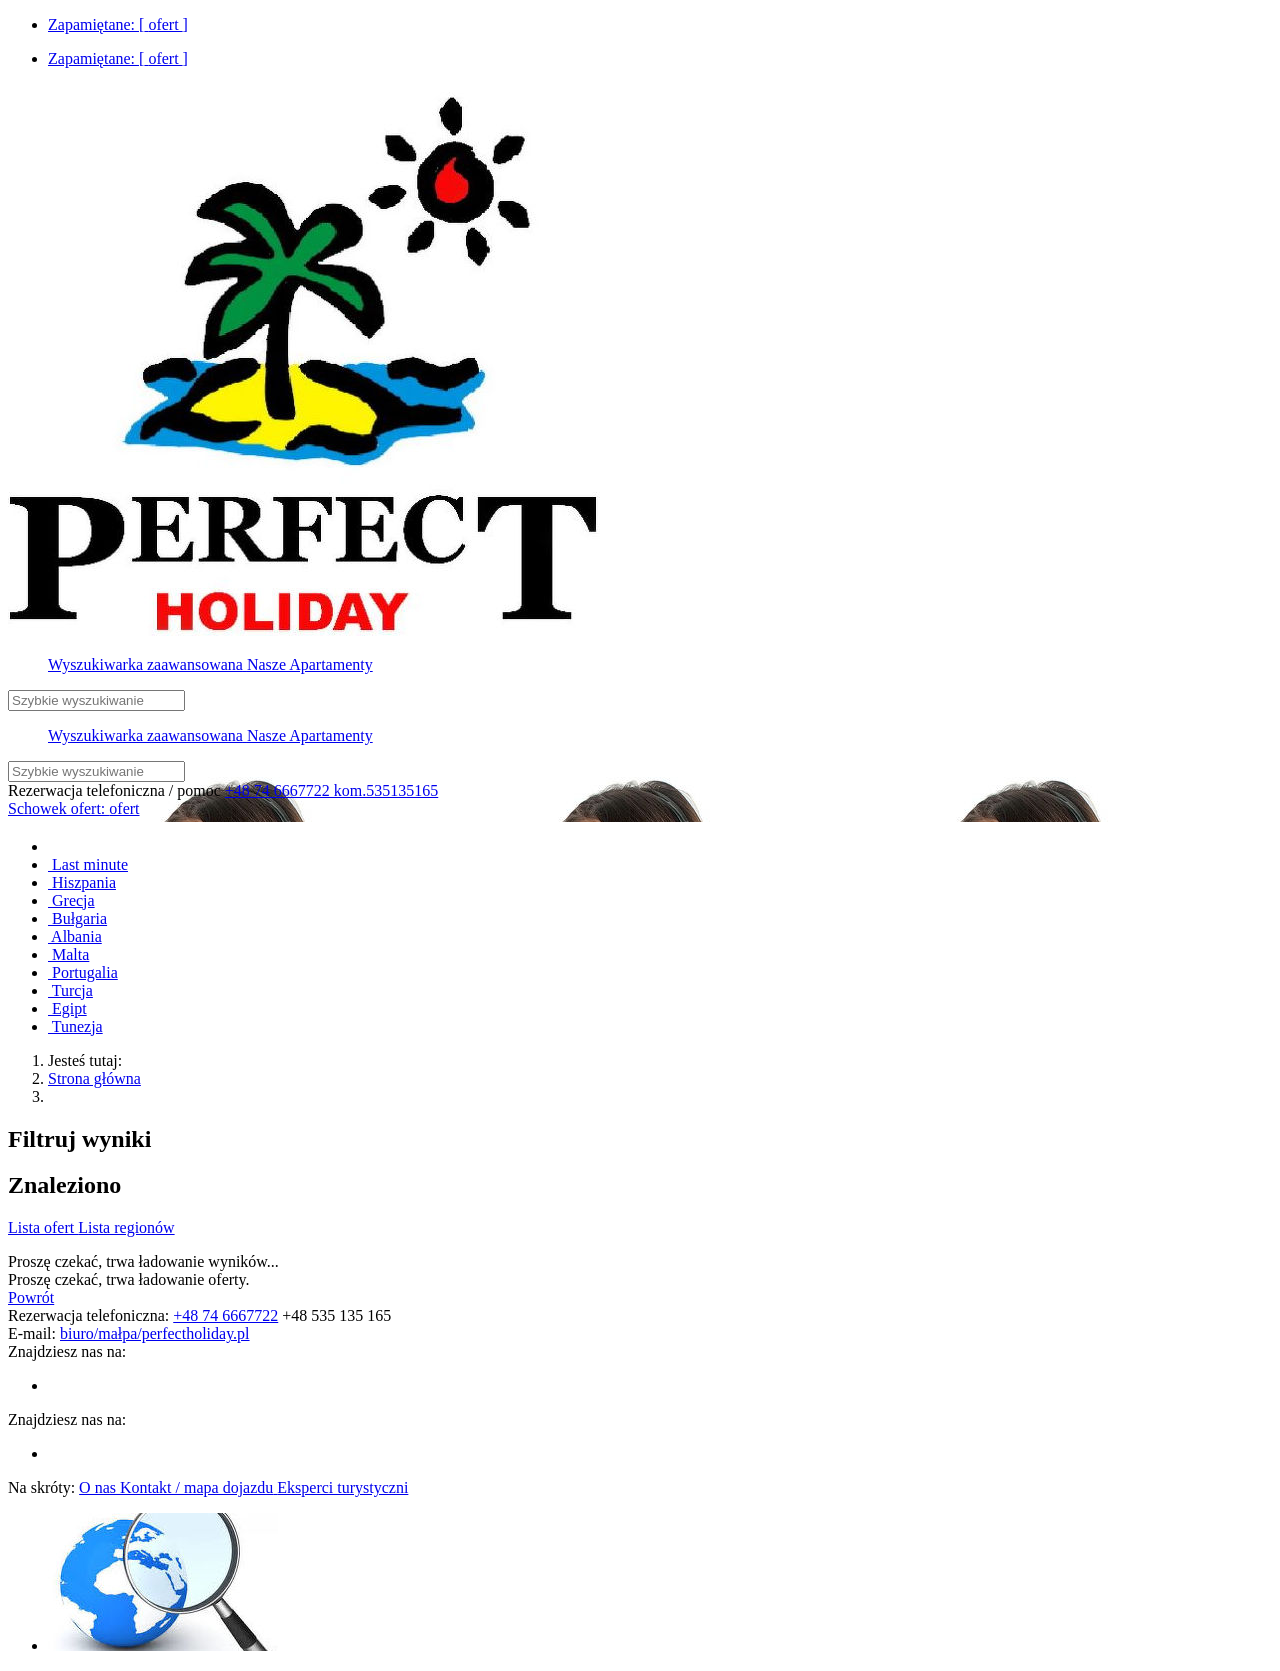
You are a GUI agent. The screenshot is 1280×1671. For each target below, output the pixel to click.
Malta (68, 954)
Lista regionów (126, 1227)
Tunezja (75, 1026)
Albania (75, 936)
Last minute (88, 864)
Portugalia (83, 972)
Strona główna (94, 1078)
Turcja (70, 990)
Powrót (31, 1297)
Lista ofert (43, 1227)
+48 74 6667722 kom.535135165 (331, 790)
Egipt (67, 1008)
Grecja (71, 900)
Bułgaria (77, 918)
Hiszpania (82, 882)
